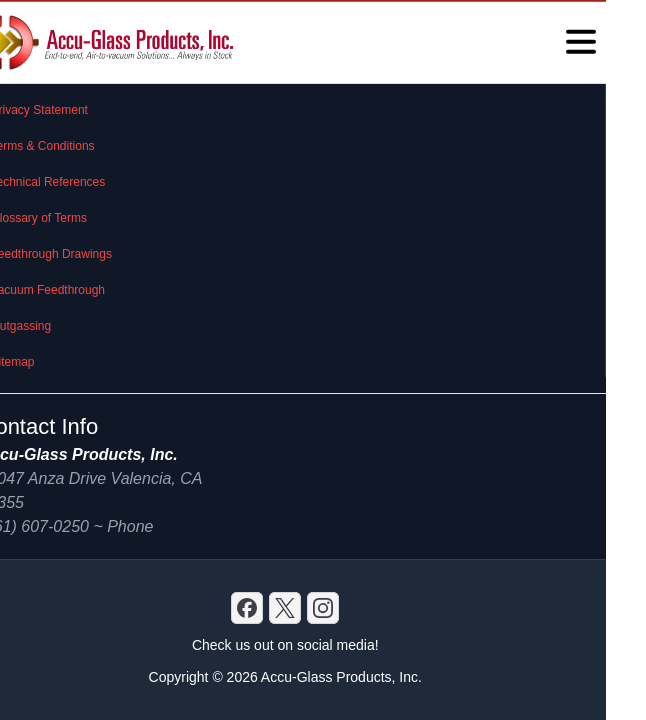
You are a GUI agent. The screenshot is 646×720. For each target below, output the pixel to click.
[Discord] (247, 608)
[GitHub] (323, 608)
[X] (285, 608)
